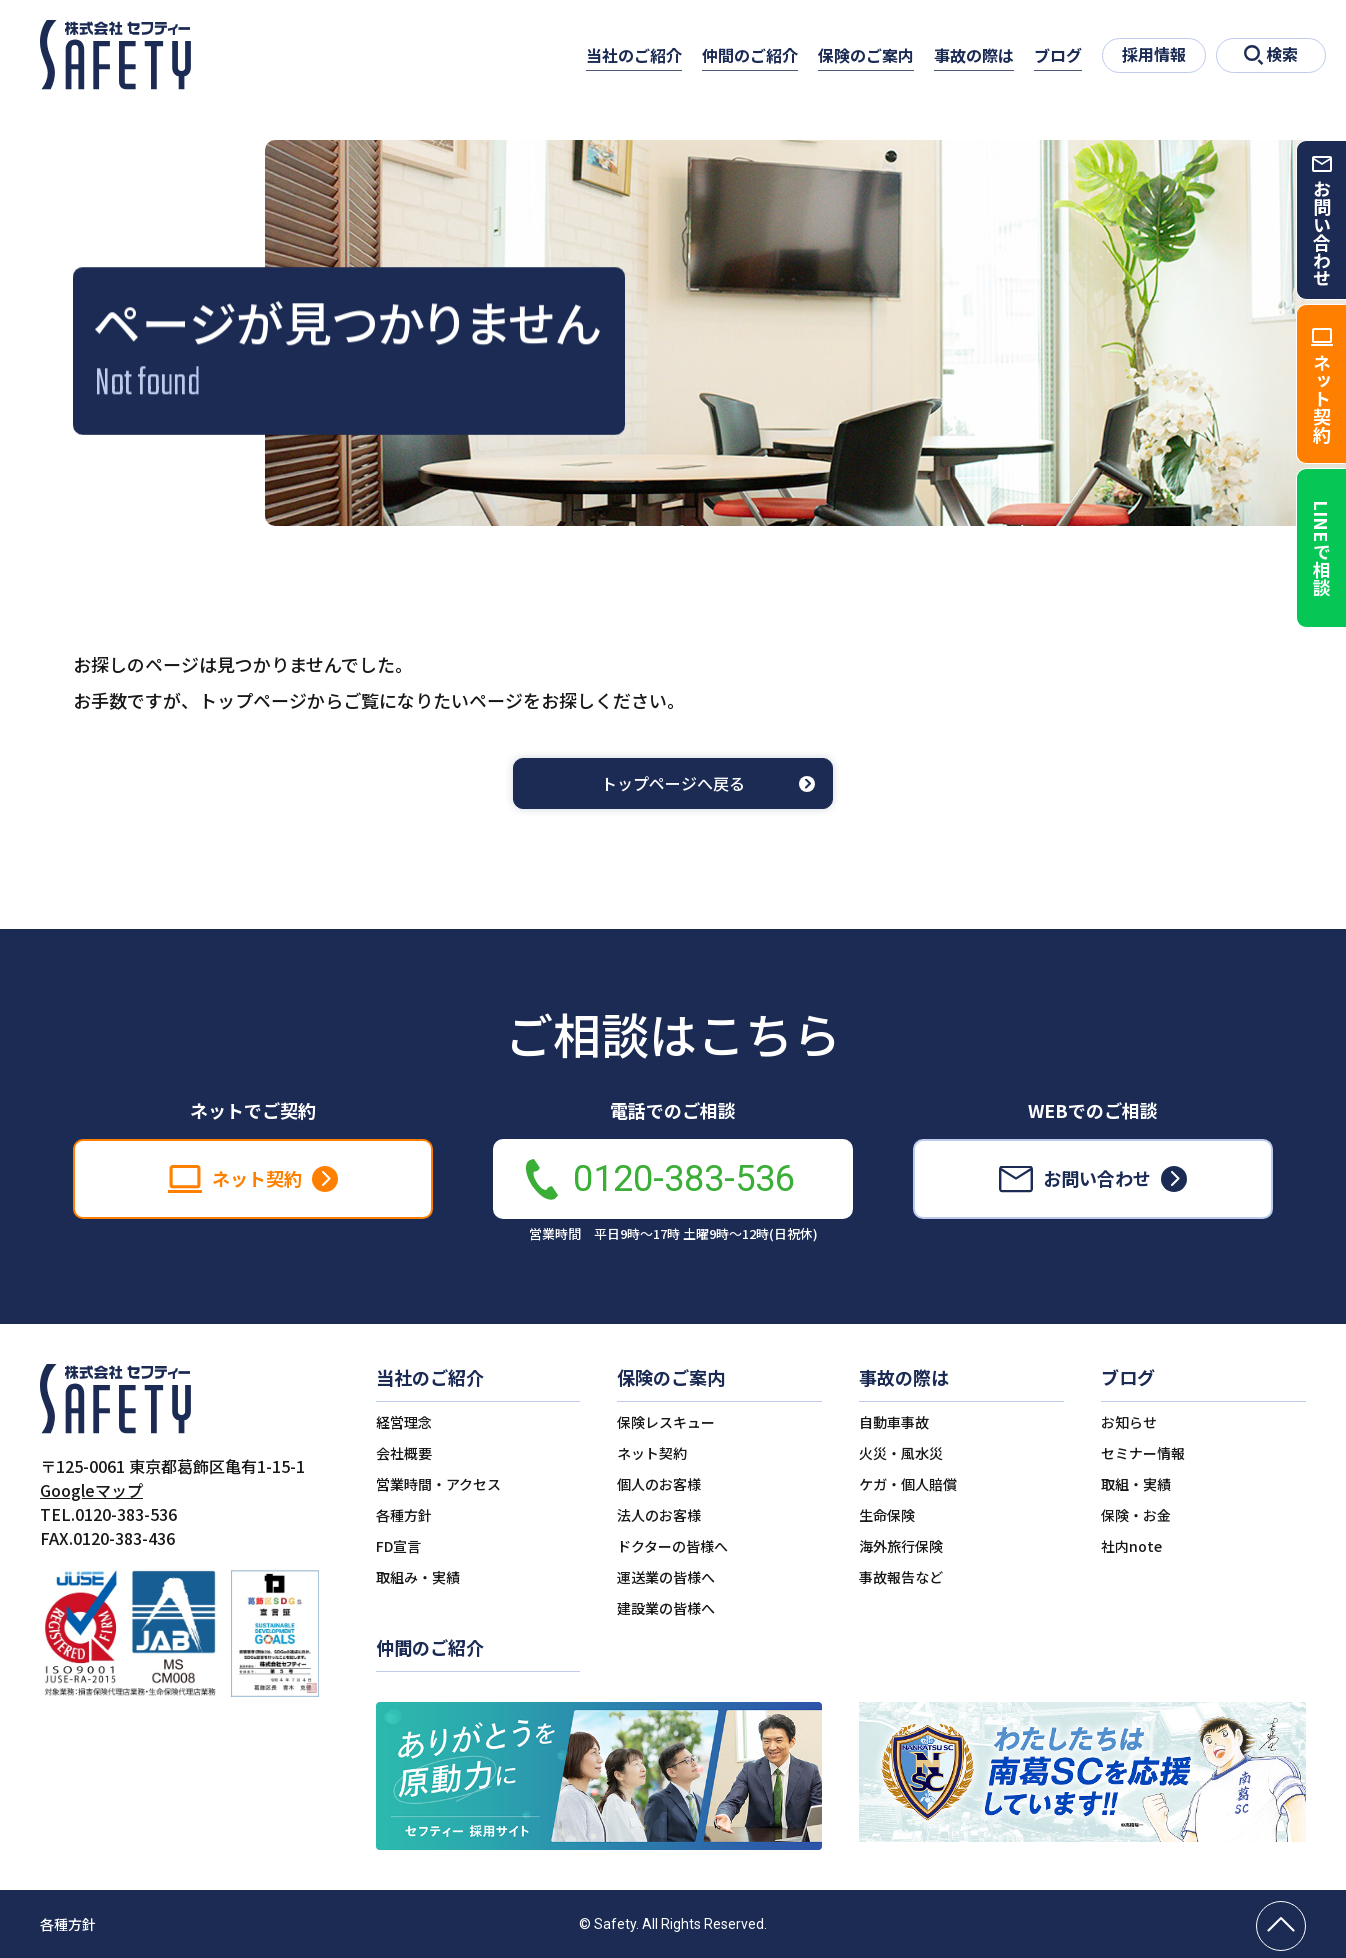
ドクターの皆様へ (672, 1546)
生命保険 (887, 1515)
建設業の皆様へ (666, 1608)
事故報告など (901, 1577)
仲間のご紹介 (750, 55)
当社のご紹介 (634, 55)
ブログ (1058, 55)
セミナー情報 (1143, 1453)
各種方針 (404, 1515)
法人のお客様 (659, 1515)
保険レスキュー (666, 1422)
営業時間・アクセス (438, 1484)
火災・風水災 (901, 1453)
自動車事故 (894, 1422)
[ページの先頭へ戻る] (1281, 1926)
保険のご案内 (866, 55)
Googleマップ (91, 1490)
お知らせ (1129, 1422)
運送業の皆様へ (666, 1577)
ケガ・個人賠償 (908, 1484)
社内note (1131, 1546)
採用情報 (1154, 54)
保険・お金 (1136, 1515)
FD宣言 (398, 1546)
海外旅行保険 (901, 1546)
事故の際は (974, 55)
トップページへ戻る (673, 783)
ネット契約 (652, 1453)
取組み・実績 (418, 1577)
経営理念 (404, 1422)
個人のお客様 (659, 1484)
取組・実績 (1136, 1484)
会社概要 (404, 1453)
